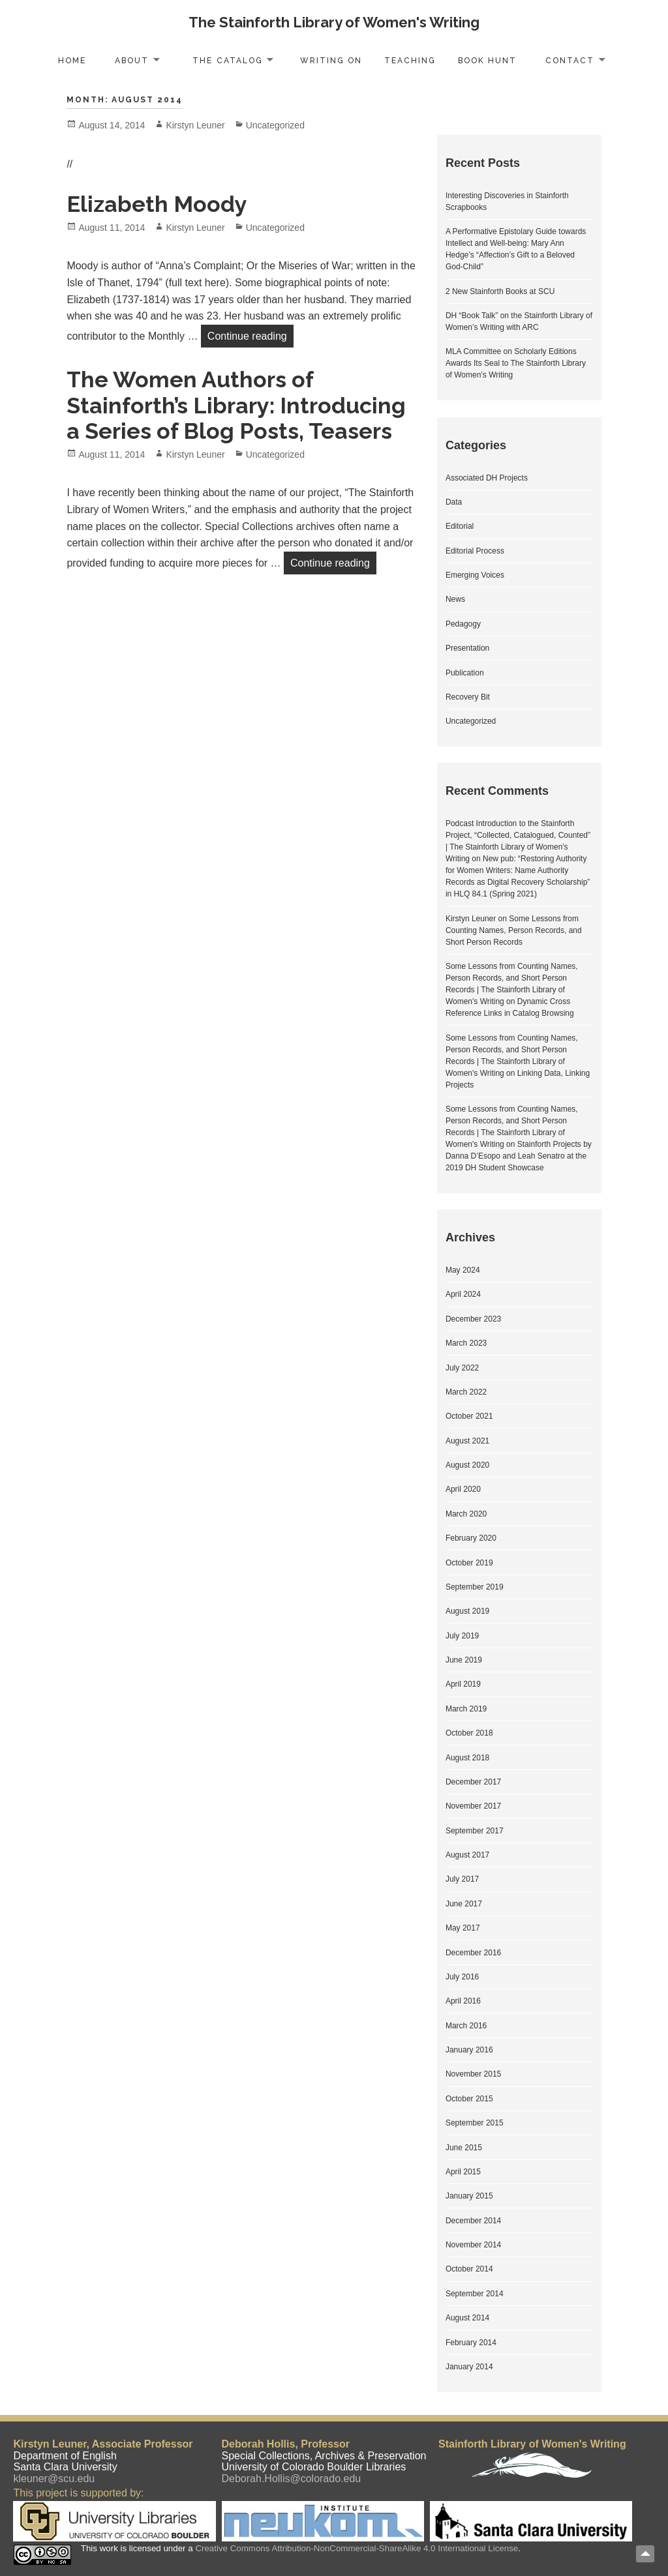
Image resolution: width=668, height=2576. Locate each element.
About (132, 60)
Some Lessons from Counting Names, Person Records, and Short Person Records (514, 930)
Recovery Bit (468, 697)
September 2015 (475, 2122)
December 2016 (473, 1952)
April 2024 (463, 1294)
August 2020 (467, 1465)
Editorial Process (475, 550)
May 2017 (463, 1927)
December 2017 (473, 1781)
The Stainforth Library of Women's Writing (334, 22)
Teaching (410, 60)
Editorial (460, 526)
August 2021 (467, 1440)
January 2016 (469, 2049)
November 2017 (473, 1806)
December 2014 (473, 2220)
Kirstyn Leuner (195, 125)
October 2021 (469, 1416)
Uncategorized (275, 125)
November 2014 (473, 2244)
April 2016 (463, 2001)
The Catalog (227, 60)
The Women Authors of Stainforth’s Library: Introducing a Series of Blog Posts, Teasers (236, 405)
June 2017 (464, 1903)
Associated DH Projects (487, 477)
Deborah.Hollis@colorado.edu (291, 2478)
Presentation (467, 648)
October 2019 (469, 1562)
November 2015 (473, 2074)
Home (72, 60)
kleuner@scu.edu (54, 2478)
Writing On (331, 60)
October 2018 (469, 1733)
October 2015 (469, 2098)
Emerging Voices (475, 575)
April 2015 (463, 2171)
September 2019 (475, 1586)
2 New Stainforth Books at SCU (500, 291)
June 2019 (464, 1660)
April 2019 (463, 1684)
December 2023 (473, 1319)
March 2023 (466, 1343)
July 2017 (462, 1879)
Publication (465, 672)
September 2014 (475, 2293)
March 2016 (466, 2025)
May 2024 (463, 1270)
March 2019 (466, 1708)
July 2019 (462, 1635)
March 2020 (466, 1513)
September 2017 (475, 1830)
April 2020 (463, 1489)
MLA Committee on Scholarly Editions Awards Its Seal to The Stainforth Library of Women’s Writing (516, 363)
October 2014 (469, 2268)
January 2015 (469, 2195)
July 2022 (462, 1367)
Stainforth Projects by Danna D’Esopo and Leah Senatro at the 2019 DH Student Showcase (519, 1156)
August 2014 (467, 2317)
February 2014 (471, 2342)
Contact (569, 60)
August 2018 (467, 1757)
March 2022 (466, 1392)
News (455, 599)
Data (454, 502)
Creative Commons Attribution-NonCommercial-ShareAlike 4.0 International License (356, 2548)
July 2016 (462, 1976)
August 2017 (467, 1854)
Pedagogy (463, 624)
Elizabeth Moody (157, 204)
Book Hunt (487, 60)
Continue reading (250, 334)
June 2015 (464, 2147)
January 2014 (469, 2366)
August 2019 (467, 1611)
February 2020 (471, 1538)
